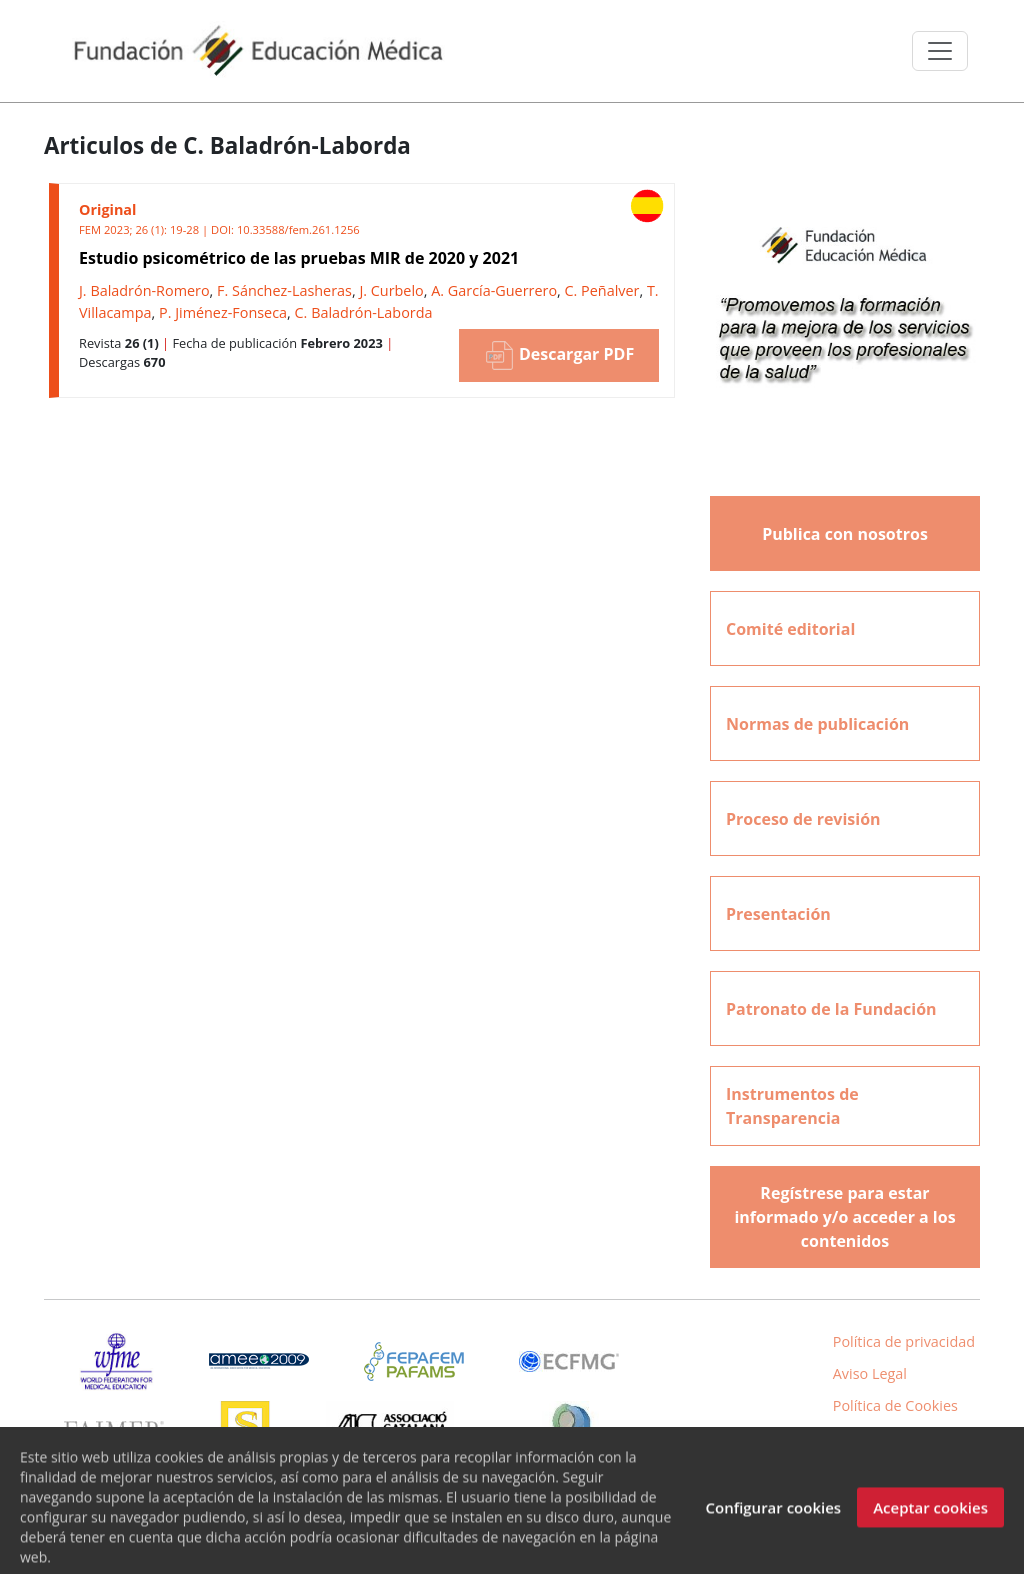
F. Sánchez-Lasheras (284, 290)
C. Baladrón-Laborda (364, 312)
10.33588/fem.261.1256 (298, 229)
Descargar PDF (559, 355)
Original (107, 209)
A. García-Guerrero (494, 290)
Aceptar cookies (930, 1521)
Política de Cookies (895, 1405)
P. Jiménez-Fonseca (223, 312)
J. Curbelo (391, 290)
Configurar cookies (773, 1521)
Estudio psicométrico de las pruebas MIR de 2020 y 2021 (299, 258)
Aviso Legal (870, 1373)
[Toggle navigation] (940, 51)
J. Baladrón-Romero (144, 290)
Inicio (907, 1436)
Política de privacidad (904, 1341)
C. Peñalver (602, 290)
